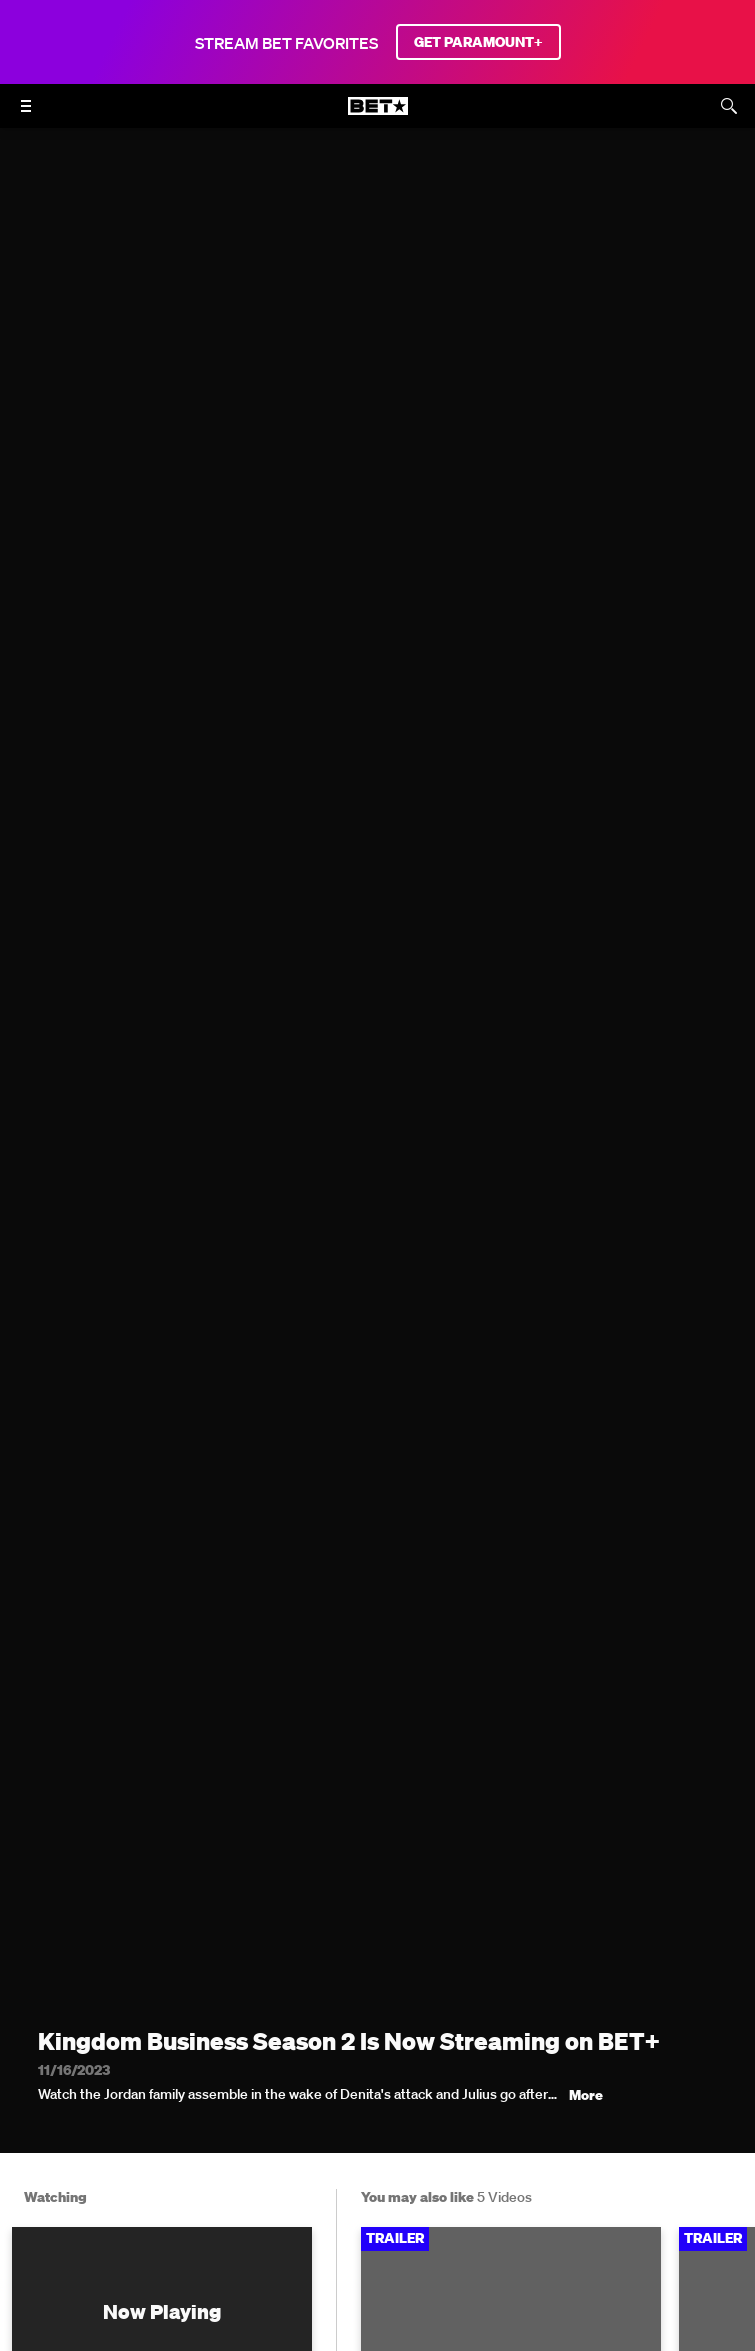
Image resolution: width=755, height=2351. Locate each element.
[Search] (729, 106)
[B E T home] (378, 115)
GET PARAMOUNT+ (478, 42)
